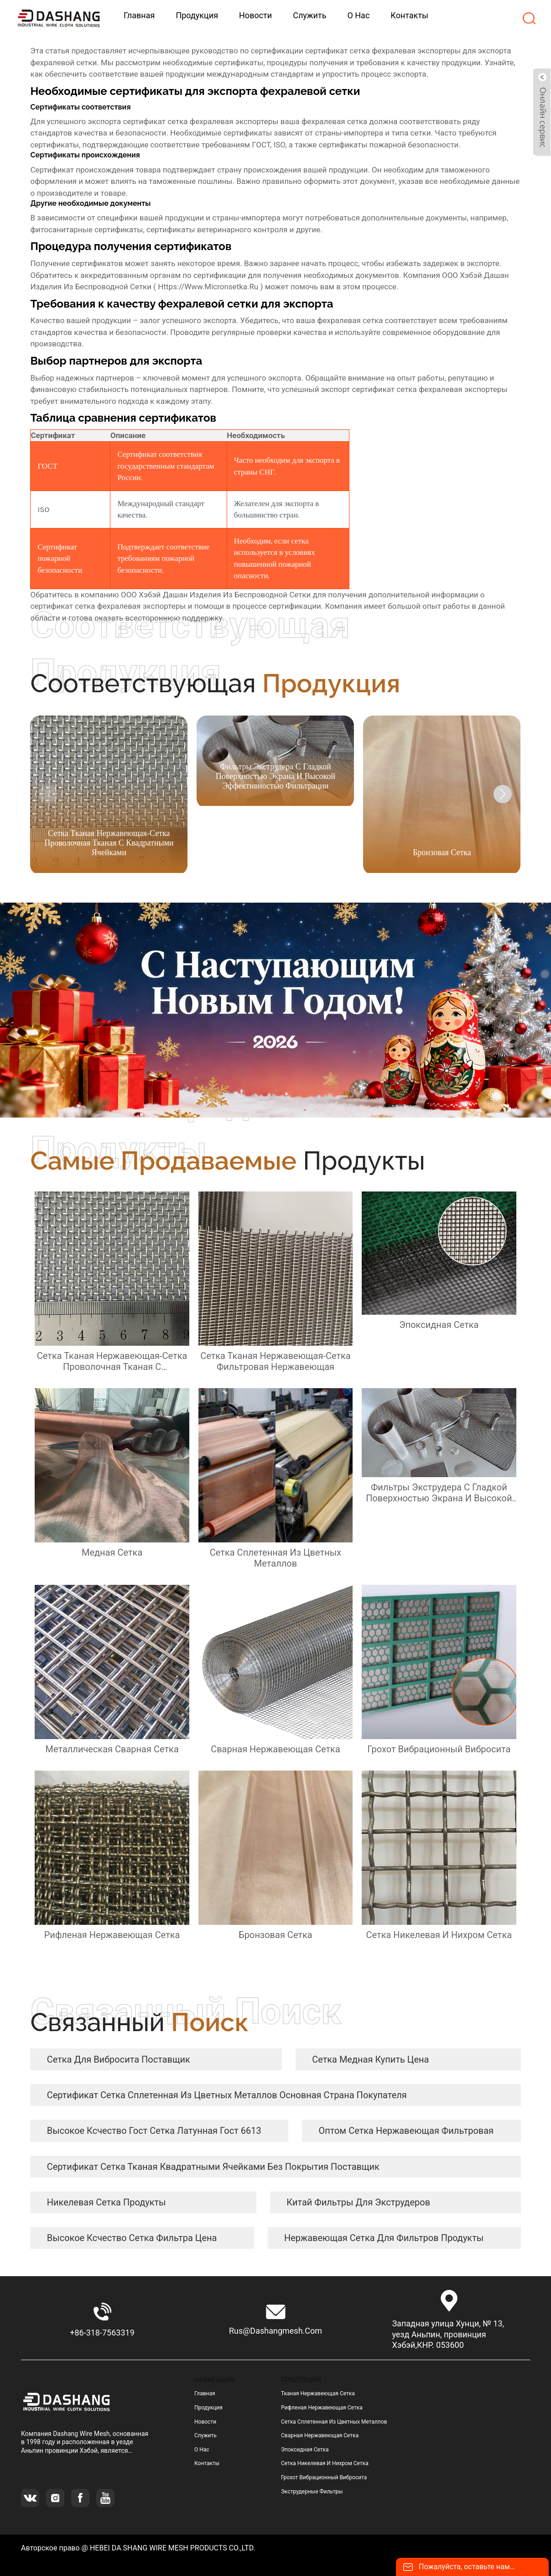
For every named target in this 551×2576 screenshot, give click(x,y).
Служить (205, 2435)
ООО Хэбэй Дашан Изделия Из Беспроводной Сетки (216, 594)
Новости (205, 2422)
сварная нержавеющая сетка (320, 2435)
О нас (201, 2449)
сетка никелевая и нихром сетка (325, 2463)
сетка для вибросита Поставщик (118, 2059)
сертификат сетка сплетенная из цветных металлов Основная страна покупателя (227, 2095)
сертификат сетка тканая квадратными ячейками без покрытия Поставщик (213, 2166)
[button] (503, 794)
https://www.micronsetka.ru (208, 286)
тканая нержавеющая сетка (318, 2393)
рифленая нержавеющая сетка (322, 2407)
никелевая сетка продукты (106, 2202)
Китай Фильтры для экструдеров (358, 2202)
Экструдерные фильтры (312, 2491)
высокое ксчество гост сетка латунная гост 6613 (154, 2130)
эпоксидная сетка (305, 2449)
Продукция (208, 2407)
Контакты (206, 2463)
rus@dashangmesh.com (275, 2331)
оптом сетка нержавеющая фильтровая (406, 2130)
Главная (204, 2393)
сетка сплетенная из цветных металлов (334, 2422)
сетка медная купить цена (370, 2059)
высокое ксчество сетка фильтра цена (132, 2237)
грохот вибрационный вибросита (324, 2477)
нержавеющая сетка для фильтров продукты (383, 2237)
